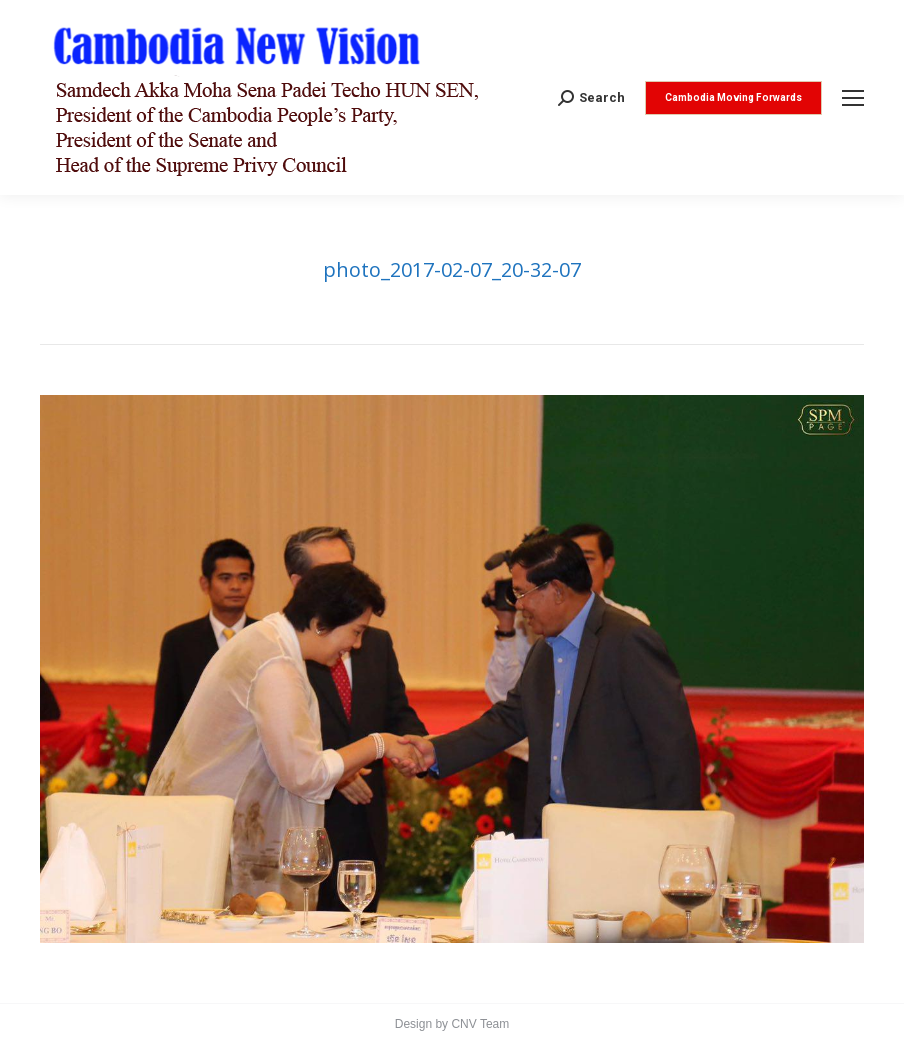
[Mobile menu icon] (853, 98)
